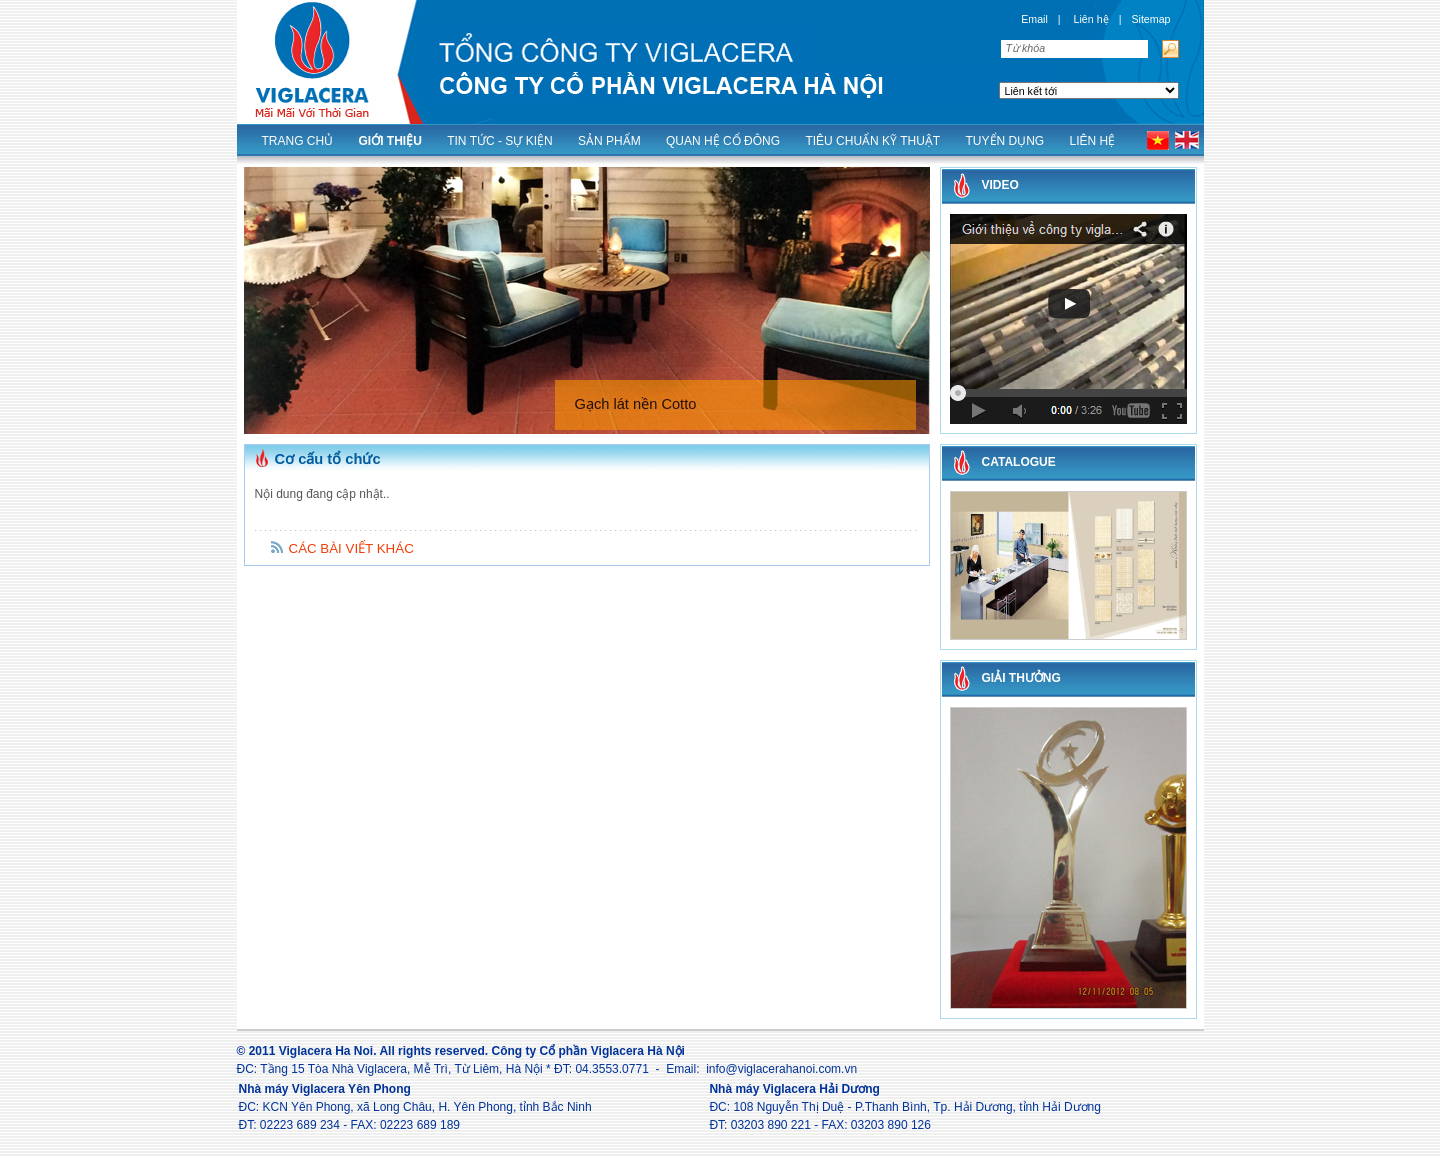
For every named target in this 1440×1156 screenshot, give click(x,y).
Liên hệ (1091, 19)
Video (1000, 185)
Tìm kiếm (1168, 49)
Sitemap (1150, 19)
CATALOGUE (1019, 462)
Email (1034, 19)
